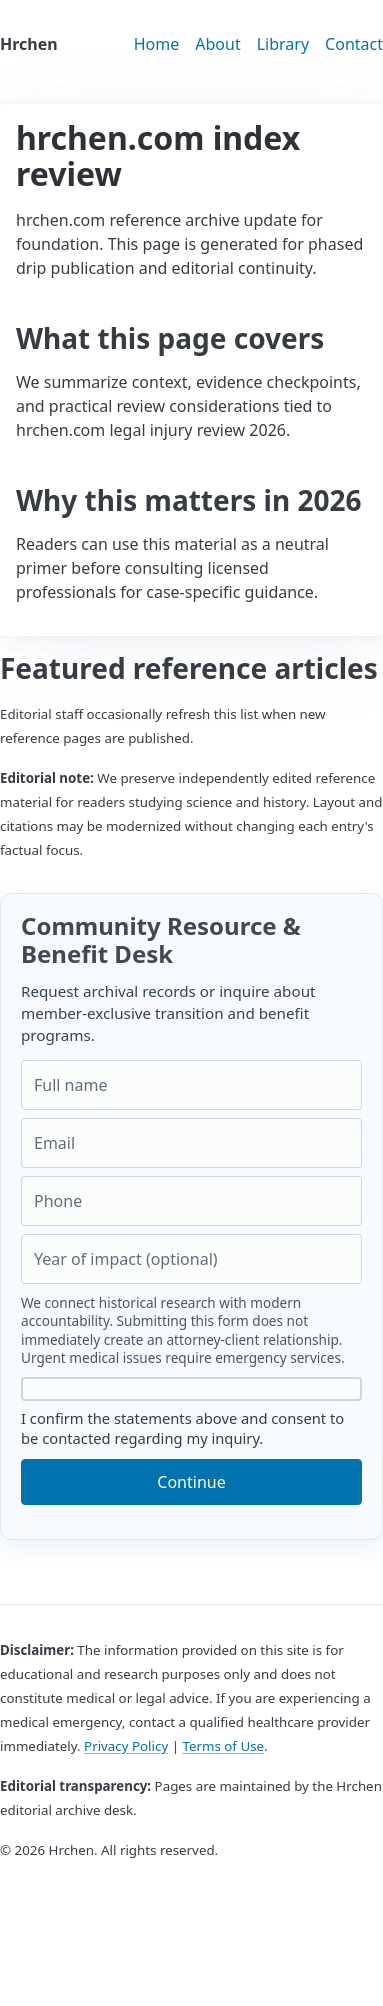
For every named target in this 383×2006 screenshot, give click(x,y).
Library (283, 44)
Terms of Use (223, 1746)
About (217, 44)
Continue (191, 1482)
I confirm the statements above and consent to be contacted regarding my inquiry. (191, 1412)
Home (157, 44)
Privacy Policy (126, 1746)
